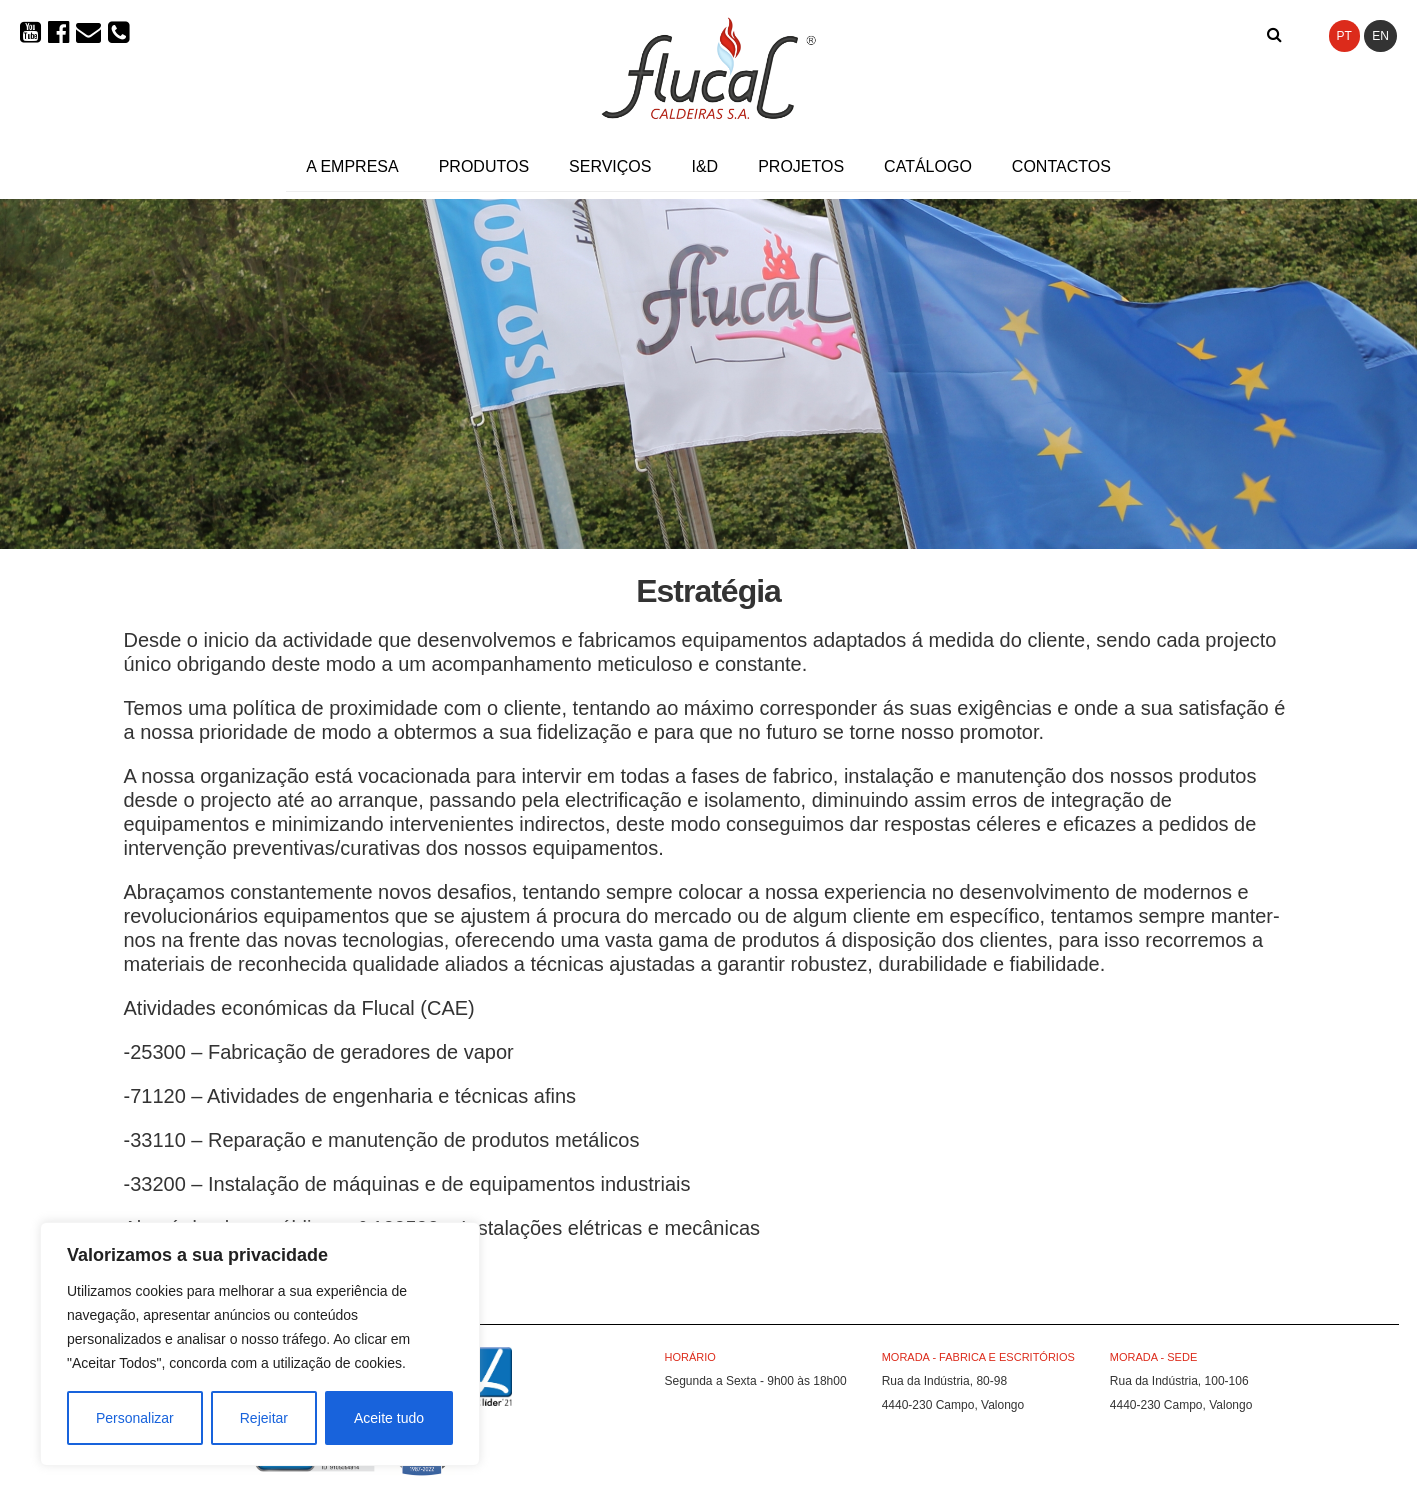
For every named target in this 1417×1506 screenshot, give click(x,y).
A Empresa (352, 166)
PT (1344, 36)
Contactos (1061, 166)
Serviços (610, 166)
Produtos (484, 166)
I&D (704, 166)
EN (1380, 36)
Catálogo (928, 166)
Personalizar (135, 1418)
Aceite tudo (389, 1418)
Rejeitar (264, 1418)
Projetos (801, 166)
